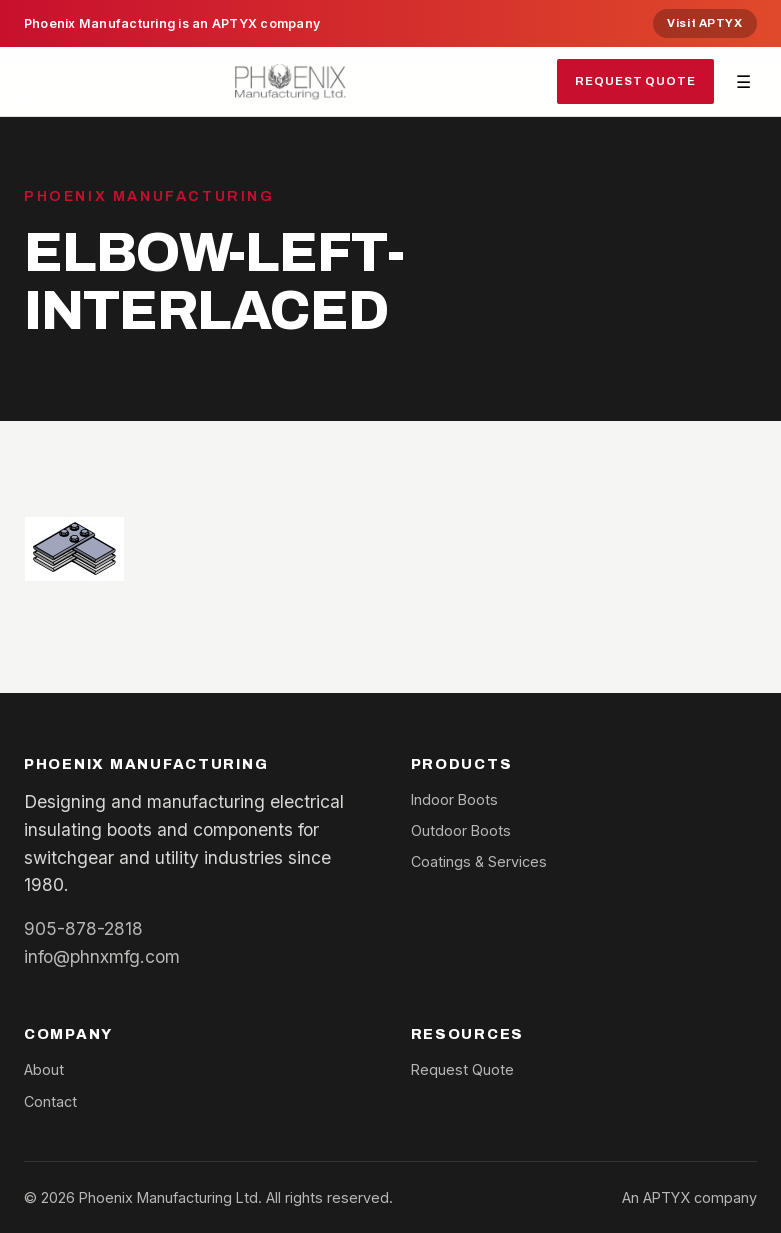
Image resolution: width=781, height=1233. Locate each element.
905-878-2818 (83, 928)
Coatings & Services (479, 861)
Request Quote (635, 81)
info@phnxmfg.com (102, 956)
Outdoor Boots (461, 830)
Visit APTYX (704, 23)
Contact (50, 1101)
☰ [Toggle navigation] (743, 81)
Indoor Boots (454, 799)
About (44, 1069)
